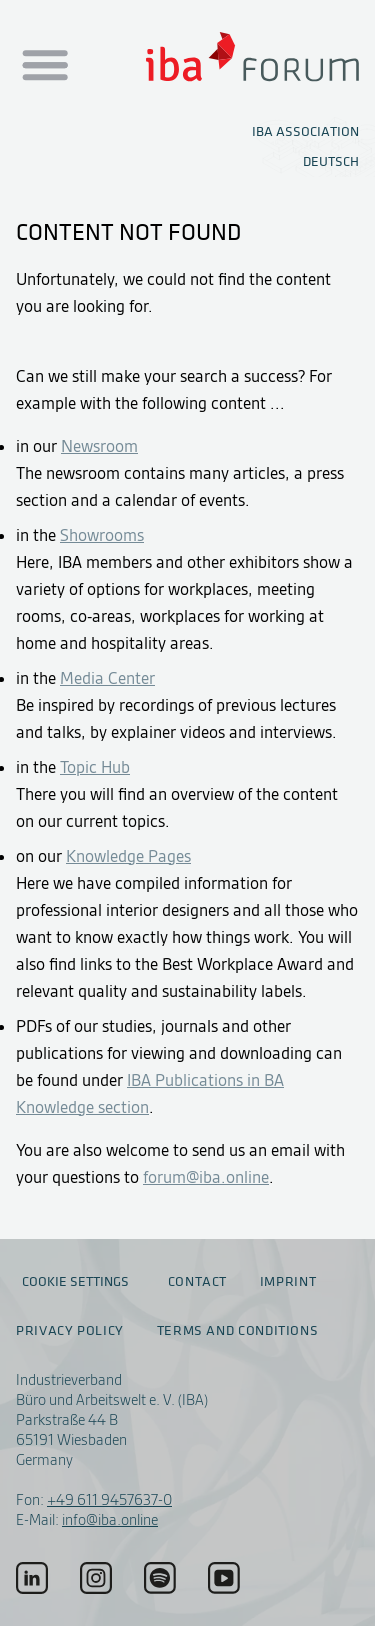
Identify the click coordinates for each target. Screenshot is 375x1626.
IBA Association (305, 131)
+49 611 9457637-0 (109, 1500)
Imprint (288, 1282)
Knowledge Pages (128, 856)
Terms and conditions (238, 1331)
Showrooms (102, 535)
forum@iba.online (206, 1177)
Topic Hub (95, 767)
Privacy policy (70, 1331)
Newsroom (99, 446)
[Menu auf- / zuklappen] (43, 66)
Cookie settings (75, 1281)
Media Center (107, 678)
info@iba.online (110, 1520)
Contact (197, 1282)
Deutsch (331, 161)
